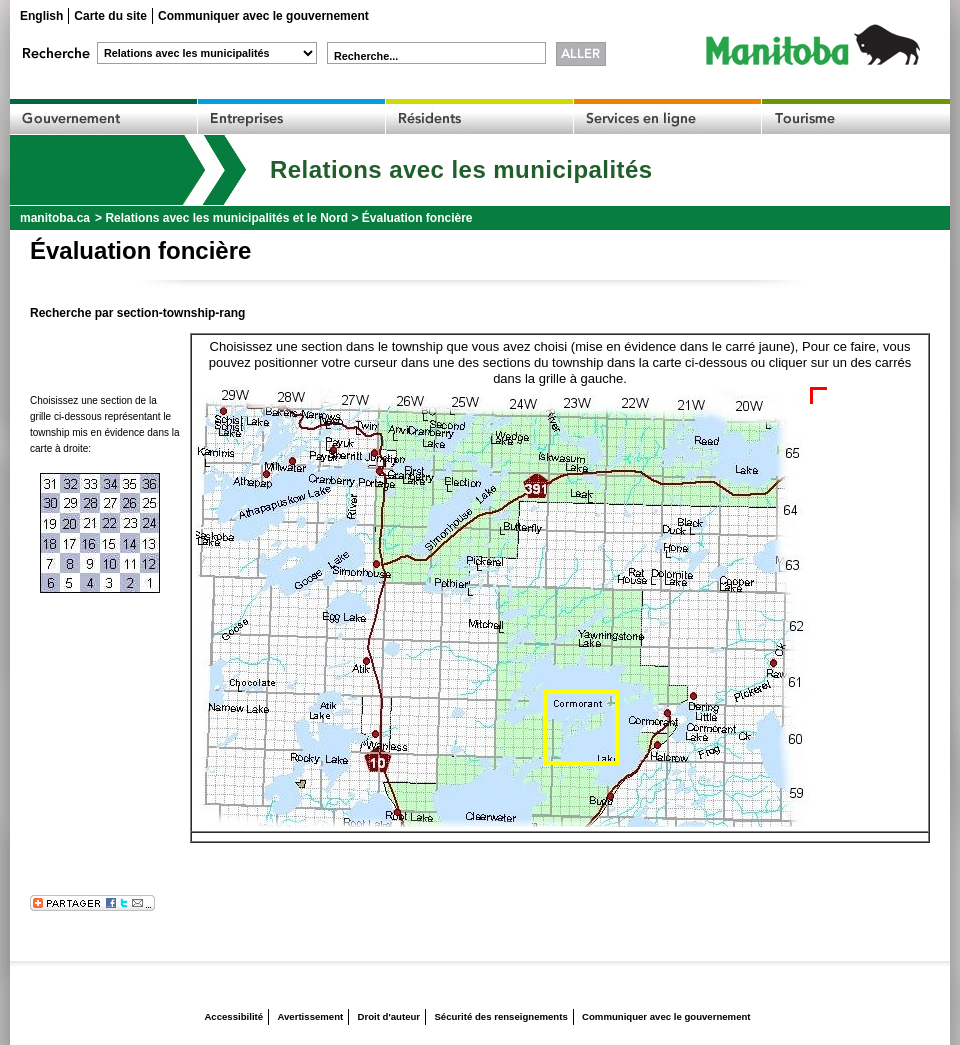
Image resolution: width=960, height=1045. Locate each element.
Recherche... (366, 56)
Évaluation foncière (417, 218)
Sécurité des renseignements (500, 1016)
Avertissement (310, 1016)
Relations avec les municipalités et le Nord (226, 218)
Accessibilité (233, 1016)
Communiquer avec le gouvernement (263, 16)
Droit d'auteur (389, 1016)
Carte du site (110, 16)
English (41, 16)
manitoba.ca (55, 218)
